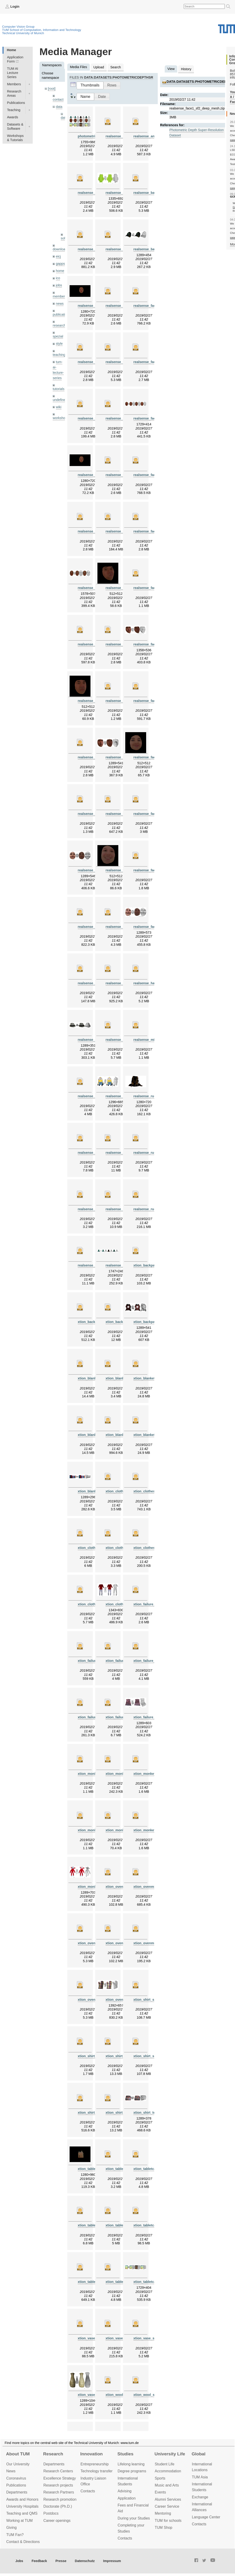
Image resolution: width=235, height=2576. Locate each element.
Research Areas (14, 93)
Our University (17, 2464)
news (60, 303)
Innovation (91, 2453)
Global (199, 2453)
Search (115, 67)
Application (126, 2498)
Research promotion (60, 2499)
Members (14, 84)
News (11, 2471)
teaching (59, 355)
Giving (11, 2528)
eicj (58, 256)
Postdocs (50, 2513)
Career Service (167, 2506)
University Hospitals (22, 2506)
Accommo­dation (168, 2471)
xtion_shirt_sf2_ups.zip (152, 1999)
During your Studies (134, 2518)
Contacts (87, 2491)
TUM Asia (200, 2477)
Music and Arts (167, 2485)
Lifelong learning (131, 2464)
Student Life (164, 2464)
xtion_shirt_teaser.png (151, 2112)
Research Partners (58, 2492)
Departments (16, 2492)
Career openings (57, 2521)
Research (53, 2453)
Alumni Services (168, 2499)
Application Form (15, 59)
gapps (60, 263)
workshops (61, 418)
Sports (160, 2478)
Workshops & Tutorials (15, 138)
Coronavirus (16, 2478)
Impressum (112, 2561)
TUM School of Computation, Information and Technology (41, 30)
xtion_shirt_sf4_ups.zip (152, 2056)
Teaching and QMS (22, 2513)
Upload (98, 67)
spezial (58, 336)
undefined (60, 400)
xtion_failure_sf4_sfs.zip (152, 1661)
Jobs (19, 2561)
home (60, 271)
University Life (170, 2453)
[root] (51, 88)
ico (58, 278)
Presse (60, 2561)
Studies (125, 2453)
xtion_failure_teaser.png (152, 1717)
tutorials (58, 389)
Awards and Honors (22, 2499)
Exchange (200, 2497)
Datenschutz (85, 2561)
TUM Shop (163, 2528)
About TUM (18, 2453)
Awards (12, 117)
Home (11, 50)
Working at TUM (19, 2521)
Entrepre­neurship (94, 2464)
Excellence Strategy (59, 2478)
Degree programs (132, 2471)
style (59, 343)
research (59, 325)
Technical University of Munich (23, 33)
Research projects (58, 2485)
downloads (61, 249)
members (60, 296)
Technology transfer (96, 2471)
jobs (59, 285)
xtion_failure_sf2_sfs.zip (152, 1604)
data (59, 107)
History (186, 69)
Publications (16, 103)
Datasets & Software (15, 126)
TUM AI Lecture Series (12, 73)
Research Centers (58, 2471)
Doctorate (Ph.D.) (57, 2506)
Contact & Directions (23, 2542)
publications (61, 314)
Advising (125, 2491)
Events (160, 2492)
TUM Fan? (15, 2535)
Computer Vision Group (18, 26)
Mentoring (163, 2513)
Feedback (39, 2561)
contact (58, 99)
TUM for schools (168, 2521)
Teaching (13, 110)
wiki (58, 407)
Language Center (206, 2517)
